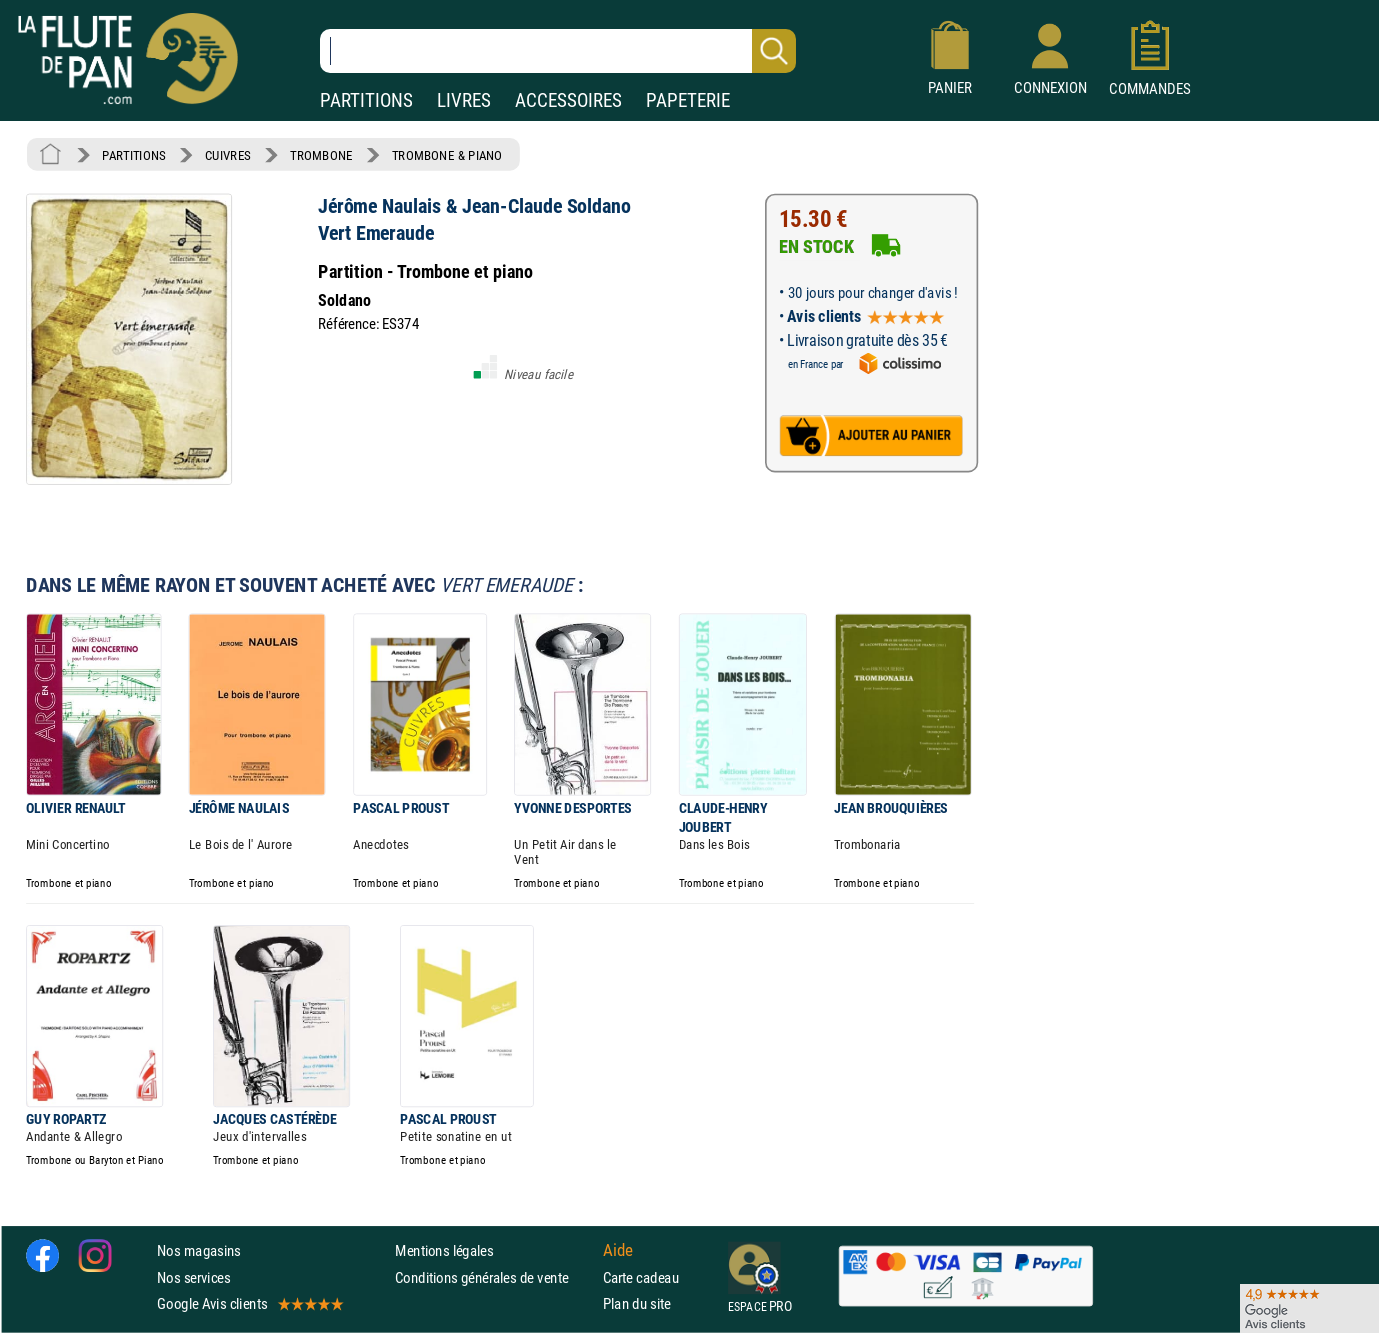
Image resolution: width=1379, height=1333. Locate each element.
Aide (618, 1251)
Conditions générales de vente (494, 1277)
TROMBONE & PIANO (447, 155)
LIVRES (464, 100)
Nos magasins (199, 1250)
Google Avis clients (249, 1303)
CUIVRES (228, 155)
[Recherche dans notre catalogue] (558, 51)
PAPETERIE (688, 100)
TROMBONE (321, 155)
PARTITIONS (366, 100)
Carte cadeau (641, 1277)
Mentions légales (444, 1250)
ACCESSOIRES (568, 100)
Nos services (193, 1277)
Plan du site (637, 1303)
